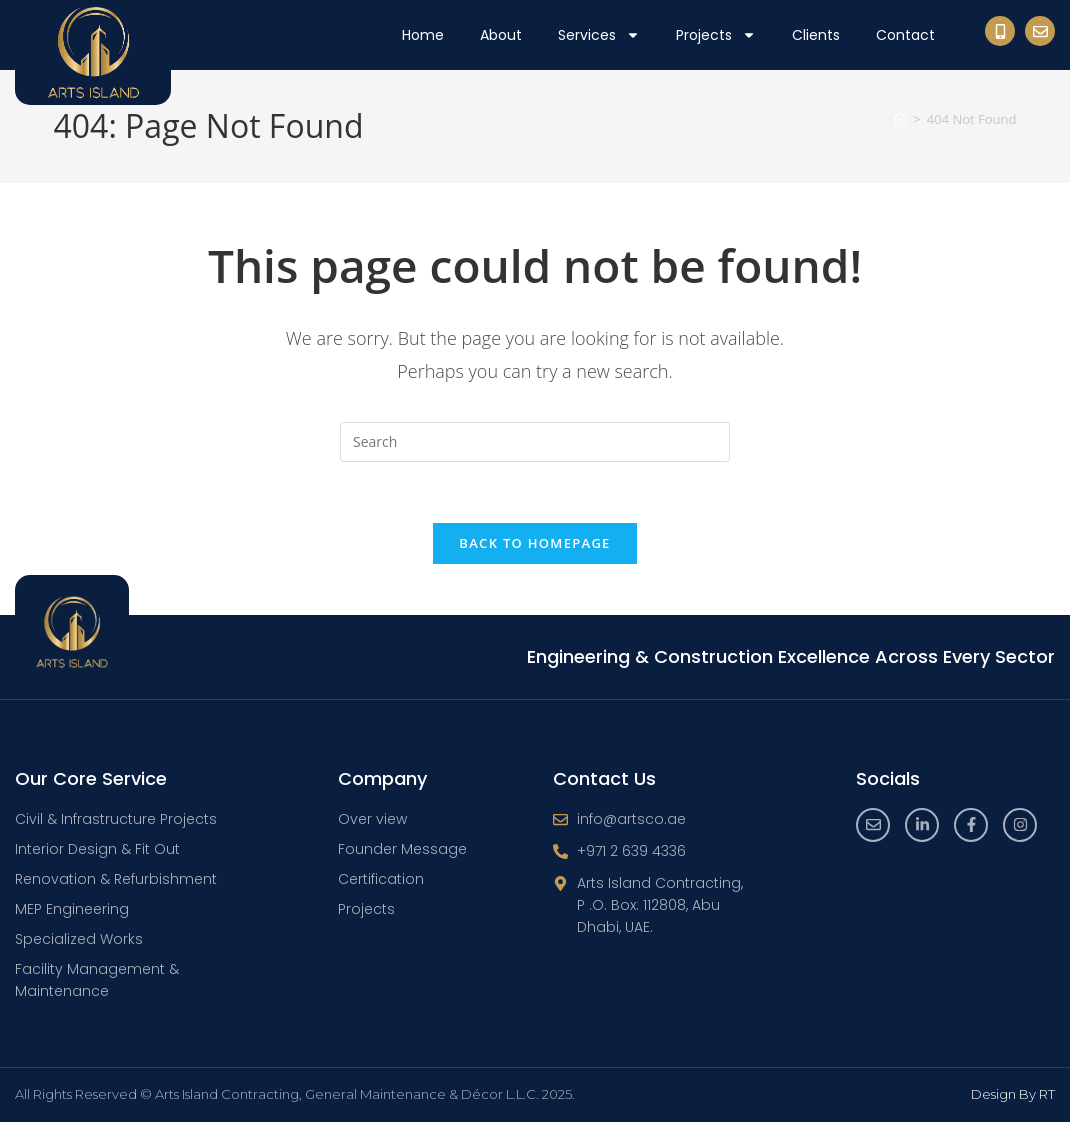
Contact (905, 35)
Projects (716, 35)
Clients (816, 35)
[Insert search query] (535, 442)
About (501, 35)
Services (599, 35)
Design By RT (1013, 1094)
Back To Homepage (534, 543)
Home (423, 35)
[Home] (900, 119)
